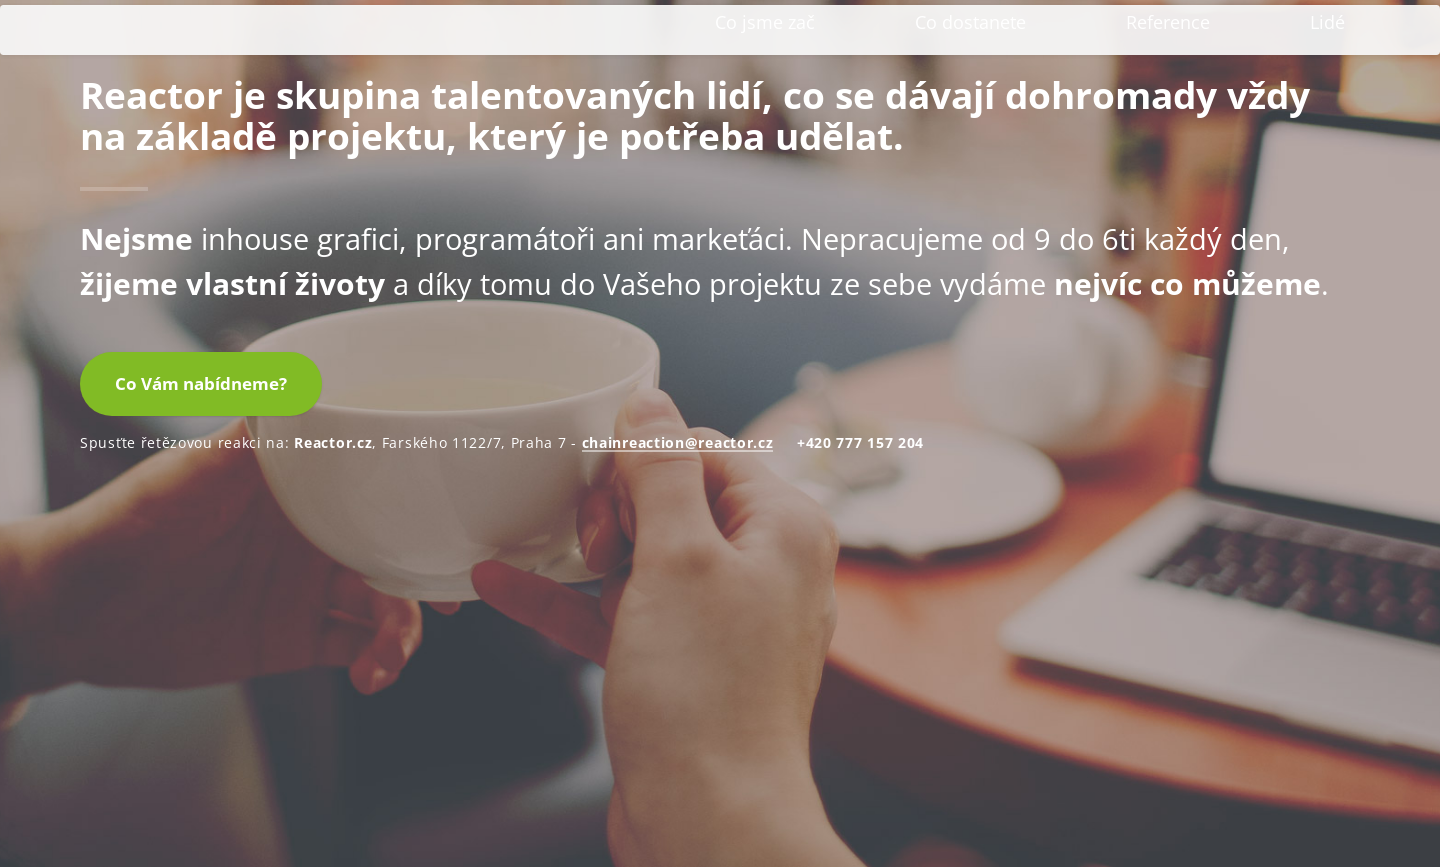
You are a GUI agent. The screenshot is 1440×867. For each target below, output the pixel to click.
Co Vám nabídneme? (201, 691)
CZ (1300, 31)
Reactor (198, 92)
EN (1334, 31)
